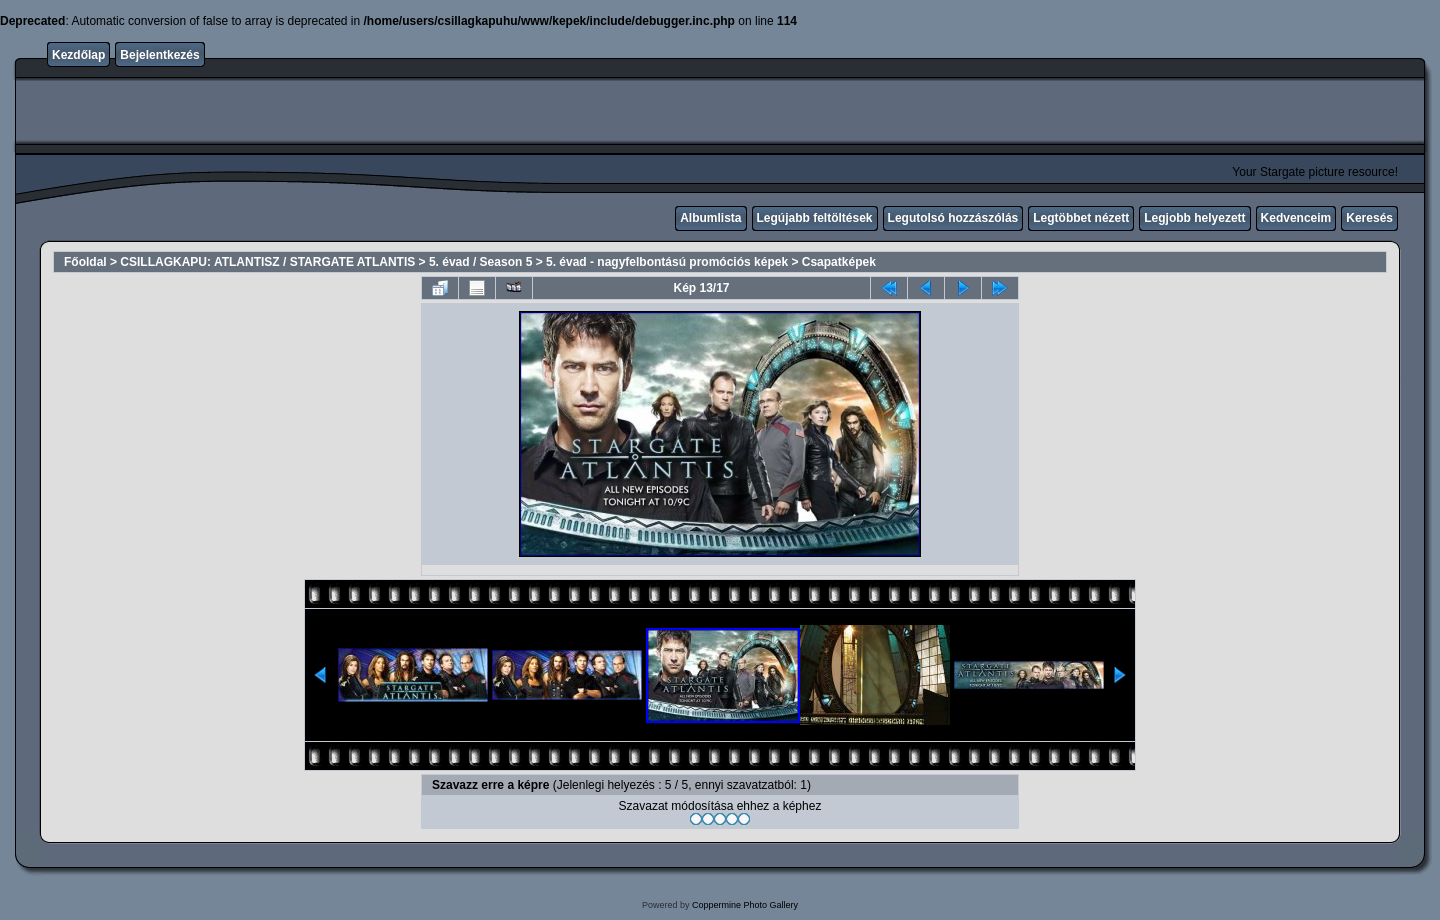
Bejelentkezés (159, 55)
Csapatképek (839, 262)
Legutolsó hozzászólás (953, 218)
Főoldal (85, 262)
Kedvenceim (1296, 218)
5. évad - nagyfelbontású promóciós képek (667, 262)
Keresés (1369, 218)
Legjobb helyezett (1194, 218)
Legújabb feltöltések (815, 218)
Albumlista (710, 218)
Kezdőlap (78, 55)
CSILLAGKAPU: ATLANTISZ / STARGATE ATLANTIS (267, 262)
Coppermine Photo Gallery (745, 905)
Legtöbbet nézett (1081, 218)
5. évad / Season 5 (480, 262)
